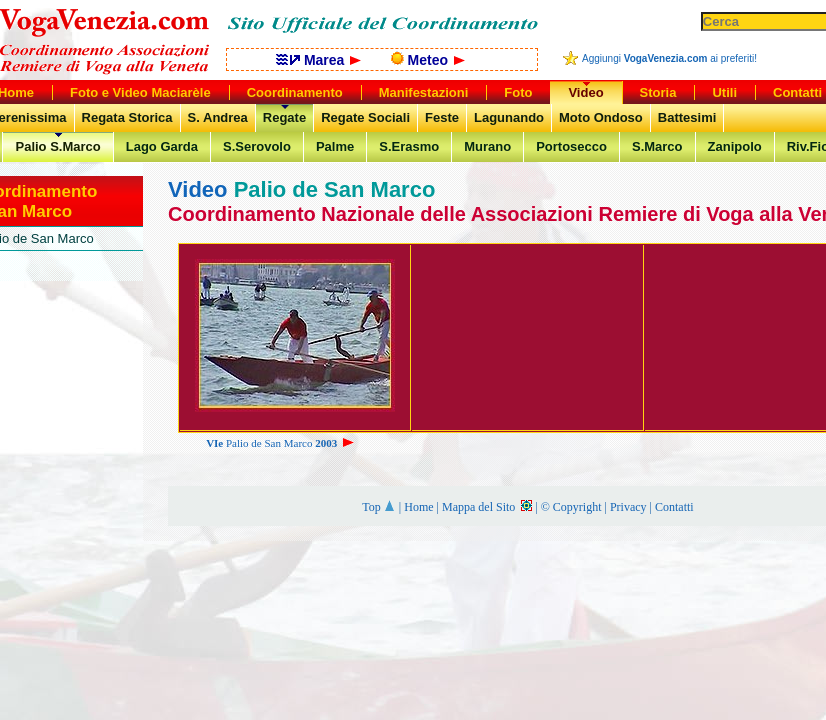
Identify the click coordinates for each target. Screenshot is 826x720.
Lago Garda (162, 146)
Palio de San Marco (290, 443)
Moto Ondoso (601, 117)
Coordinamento (295, 92)
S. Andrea (218, 117)
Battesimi (687, 117)
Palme (335, 146)
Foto (518, 92)
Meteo (428, 60)
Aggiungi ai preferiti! (669, 58)
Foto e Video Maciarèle (140, 92)
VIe (214, 443)
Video (585, 92)
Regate (284, 117)
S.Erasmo (409, 146)
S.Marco (657, 146)
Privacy (628, 507)
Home (418, 507)
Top (379, 507)
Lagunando (509, 117)
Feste (442, 117)
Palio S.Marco (57, 146)
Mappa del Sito (487, 507)
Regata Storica (127, 117)
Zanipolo (735, 146)
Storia (658, 92)
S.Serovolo (257, 146)
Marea (318, 60)
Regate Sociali (365, 117)
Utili (724, 92)
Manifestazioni (424, 92)
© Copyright (571, 507)
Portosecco (571, 146)
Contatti (674, 507)
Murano (487, 146)
